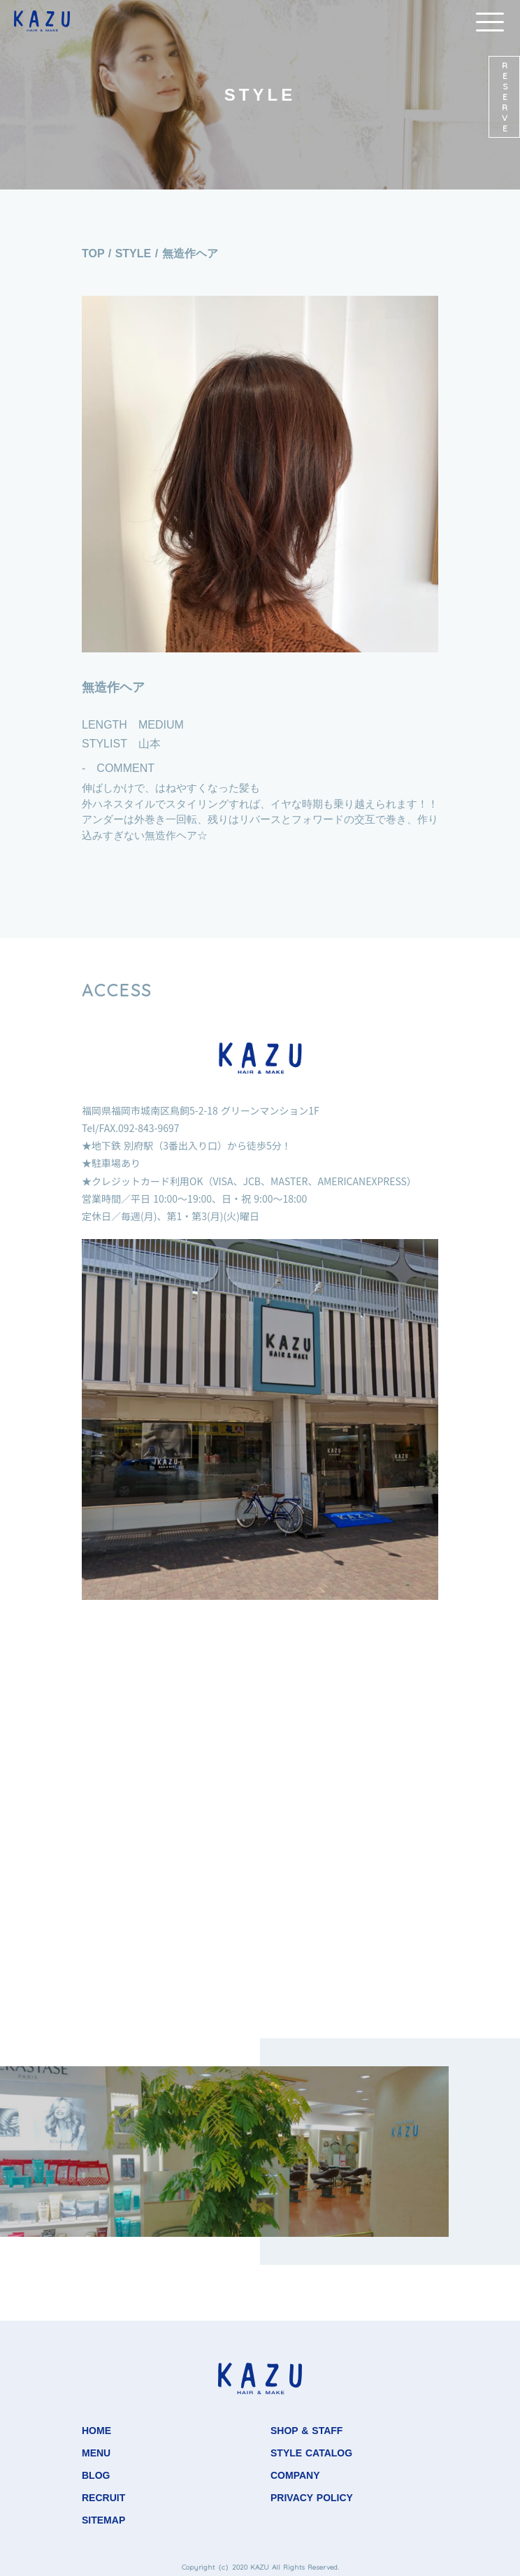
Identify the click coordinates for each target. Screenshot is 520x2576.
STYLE (133, 253)
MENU (96, 2453)
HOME (96, 2430)
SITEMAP (103, 2520)
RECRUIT (103, 2497)
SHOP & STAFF (306, 2430)
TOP (93, 253)
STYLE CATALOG (311, 2453)
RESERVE (505, 97)
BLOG (96, 2475)
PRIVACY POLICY (311, 2497)
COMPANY (295, 2475)
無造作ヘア (190, 253)
